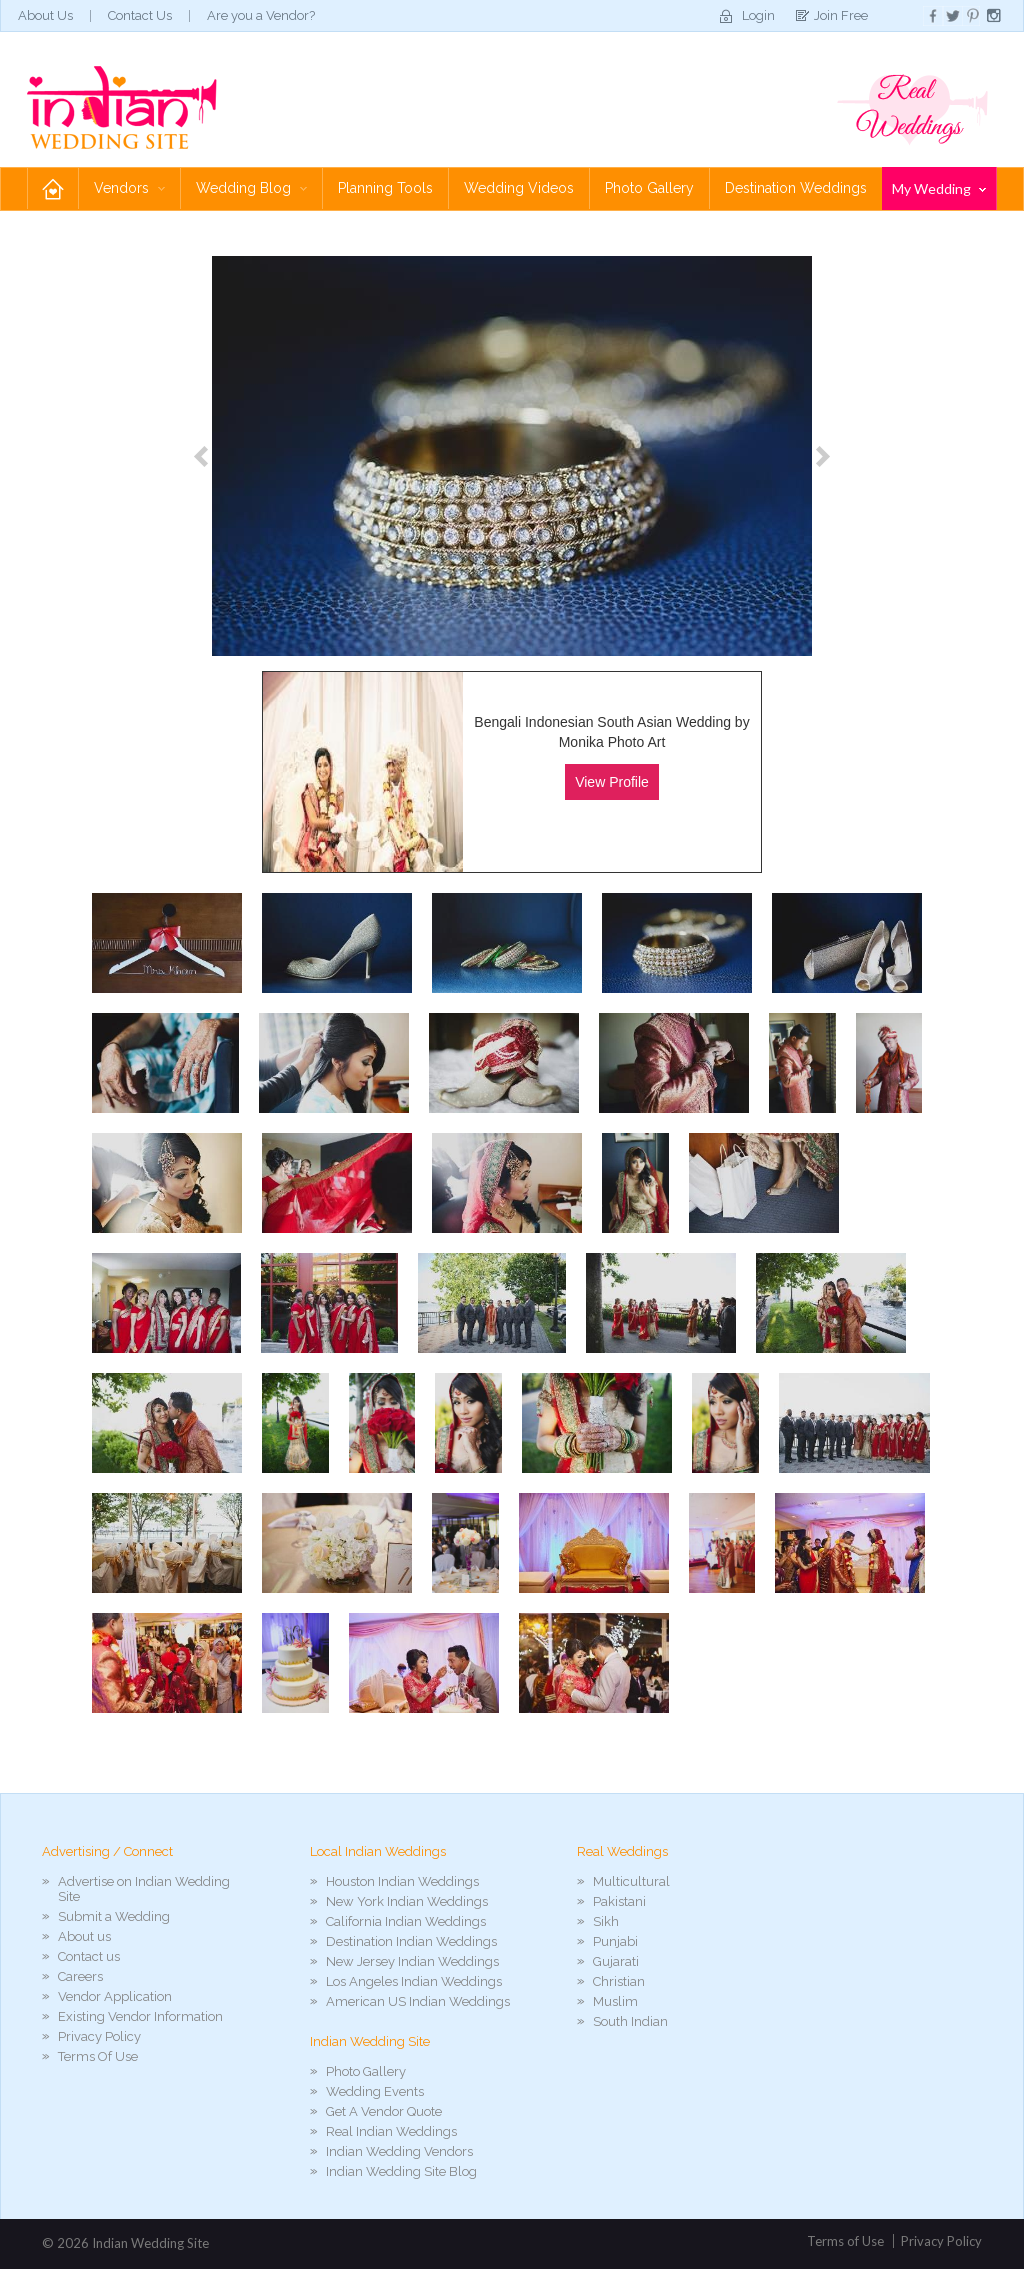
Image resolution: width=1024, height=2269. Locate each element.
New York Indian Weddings (407, 1901)
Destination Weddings (796, 188)
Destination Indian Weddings (411, 1941)
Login (758, 15)
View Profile (612, 782)
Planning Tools (385, 188)
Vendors (129, 188)
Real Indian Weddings (391, 2131)
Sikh (606, 1921)
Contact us (89, 1956)
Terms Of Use (98, 2056)
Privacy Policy (99, 2036)
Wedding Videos (519, 188)
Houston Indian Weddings (402, 1881)
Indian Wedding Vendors (399, 2151)
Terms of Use (845, 2241)
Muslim (615, 2001)
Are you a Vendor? (261, 15)
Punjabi (615, 1941)
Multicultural (631, 1881)
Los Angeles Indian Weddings (414, 1981)
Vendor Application (115, 1996)
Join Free (841, 15)
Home (53, 188)
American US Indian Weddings (418, 2001)
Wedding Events (375, 2091)
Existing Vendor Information (140, 2016)
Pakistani (619, 1901)
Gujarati (616, 1961)
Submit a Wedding (114, 1916)
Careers (80, 1976)
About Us (45, 15)
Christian (619, 1981)
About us (84, 1936)
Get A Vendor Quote (384, 2111)
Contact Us (140, 15)
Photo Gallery (649, 188)
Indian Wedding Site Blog (401, 2171)
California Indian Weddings (406, 1921)
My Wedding (939, 188)
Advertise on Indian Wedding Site (144, 1889)
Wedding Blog (251, 188)
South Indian (630, 2021)
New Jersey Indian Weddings (412, 1961)
